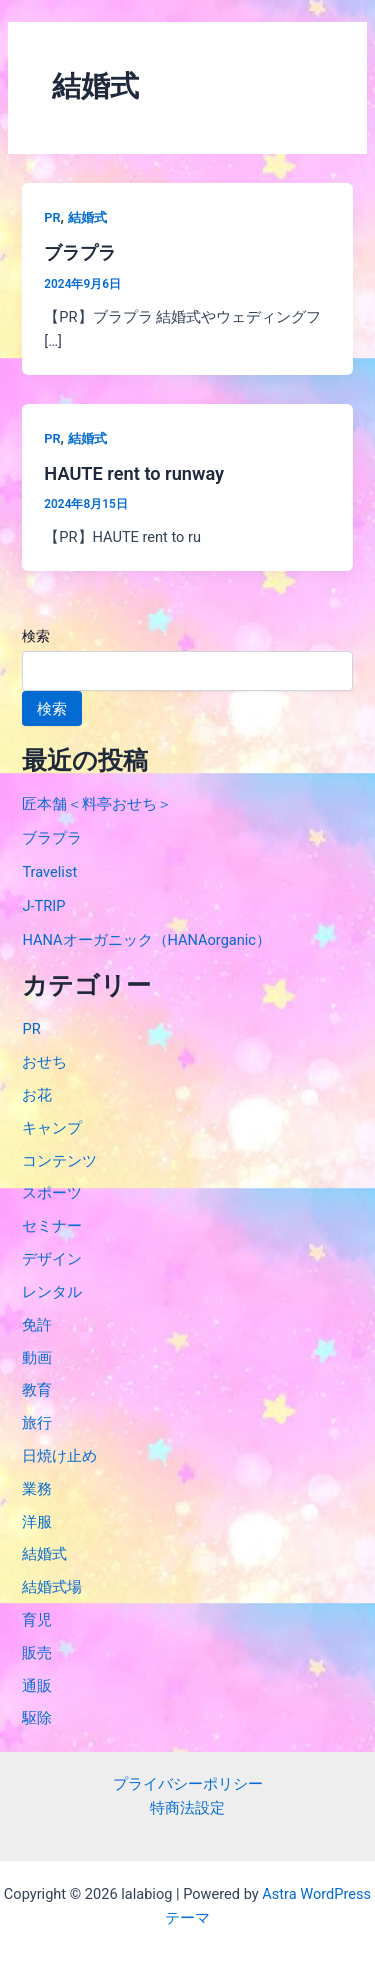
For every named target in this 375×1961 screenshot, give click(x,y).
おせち (44, 1062)
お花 (37, 1095)
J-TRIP (43, 906)
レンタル (52, 1292)
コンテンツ (59, 1161)
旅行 (37, 1423)
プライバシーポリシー (188, 1784)
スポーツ (52, 1193)
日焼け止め (59, 1456)
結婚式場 (52, 1587)
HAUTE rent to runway (134, 473)
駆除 (37, 1718)
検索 (36, 636)
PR (52, 217)
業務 (37, 1489)
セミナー (52, 1226)
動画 (37, 1358)
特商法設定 (187, 1808)
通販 (37, 1686)
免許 (37, 1325)
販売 (37, 1653)
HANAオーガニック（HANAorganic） (146, 940)
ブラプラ (80, 252)
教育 (37, 1390)
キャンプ (52, 1128)
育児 (37, 1620)
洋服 (37, 1522)
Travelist (49, 872)
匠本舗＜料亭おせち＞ (97, 804)
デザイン (52, 1259)
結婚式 (87, 217)
